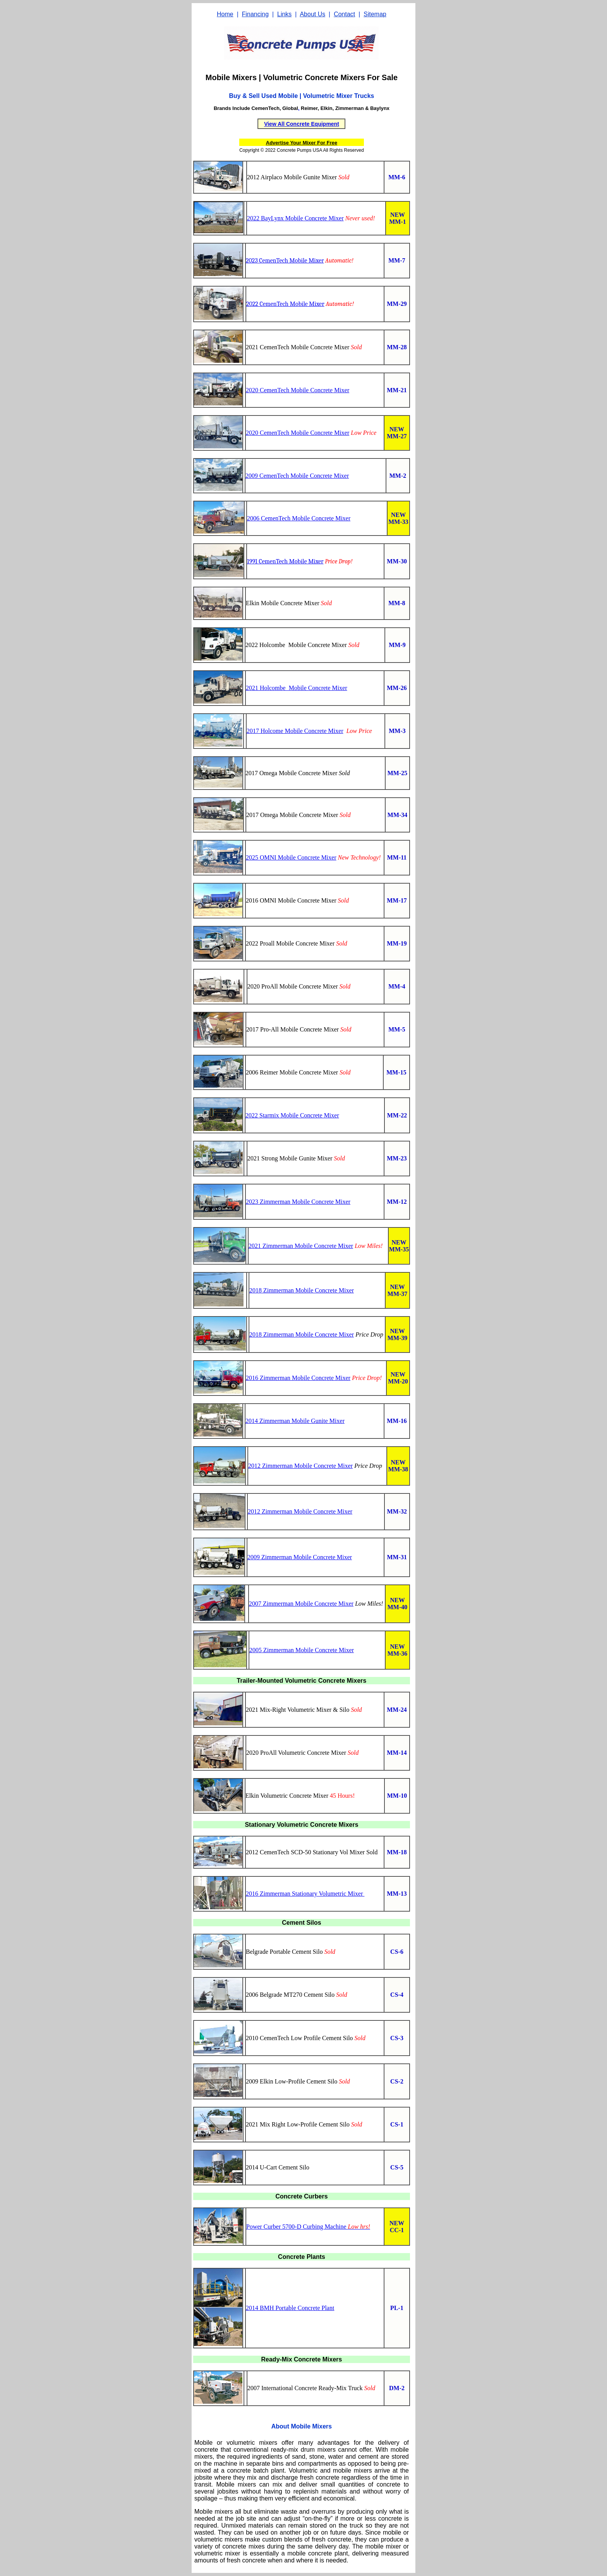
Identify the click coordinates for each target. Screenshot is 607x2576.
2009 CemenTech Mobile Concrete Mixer (297, 475)
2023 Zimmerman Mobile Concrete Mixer (298, 1201)
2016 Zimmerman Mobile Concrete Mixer (298, 1378)
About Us (312, 14)
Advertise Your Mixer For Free (301, 143)
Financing (255, 14)
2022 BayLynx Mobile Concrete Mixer (295, 218)
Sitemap (375, 14)
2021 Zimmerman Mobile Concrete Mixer (301, 1246)
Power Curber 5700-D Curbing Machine (297, 2226)
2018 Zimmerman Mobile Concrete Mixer (301, 1290)
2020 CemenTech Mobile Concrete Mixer (297, 390)
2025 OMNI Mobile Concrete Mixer (291, 857)
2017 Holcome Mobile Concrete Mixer (295, 731)
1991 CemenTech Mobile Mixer (285, 561)
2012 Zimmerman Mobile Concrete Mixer (300, 1465)
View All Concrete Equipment (301, 124)
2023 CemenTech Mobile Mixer (285, 260)
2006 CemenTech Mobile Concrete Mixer (298, 518)
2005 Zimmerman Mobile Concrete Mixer (301, 1650)
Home (225, 14)
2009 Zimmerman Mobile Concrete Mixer (299, 1557)
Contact (344, 14)
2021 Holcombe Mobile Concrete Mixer (296, 688)
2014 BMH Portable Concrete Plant (290, 2308)
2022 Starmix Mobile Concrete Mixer (292, 1115)
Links (284, 14)
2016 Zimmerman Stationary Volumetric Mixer (305, 1893)
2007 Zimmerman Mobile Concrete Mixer (301, 1603)
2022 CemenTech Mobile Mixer (285, 303)
